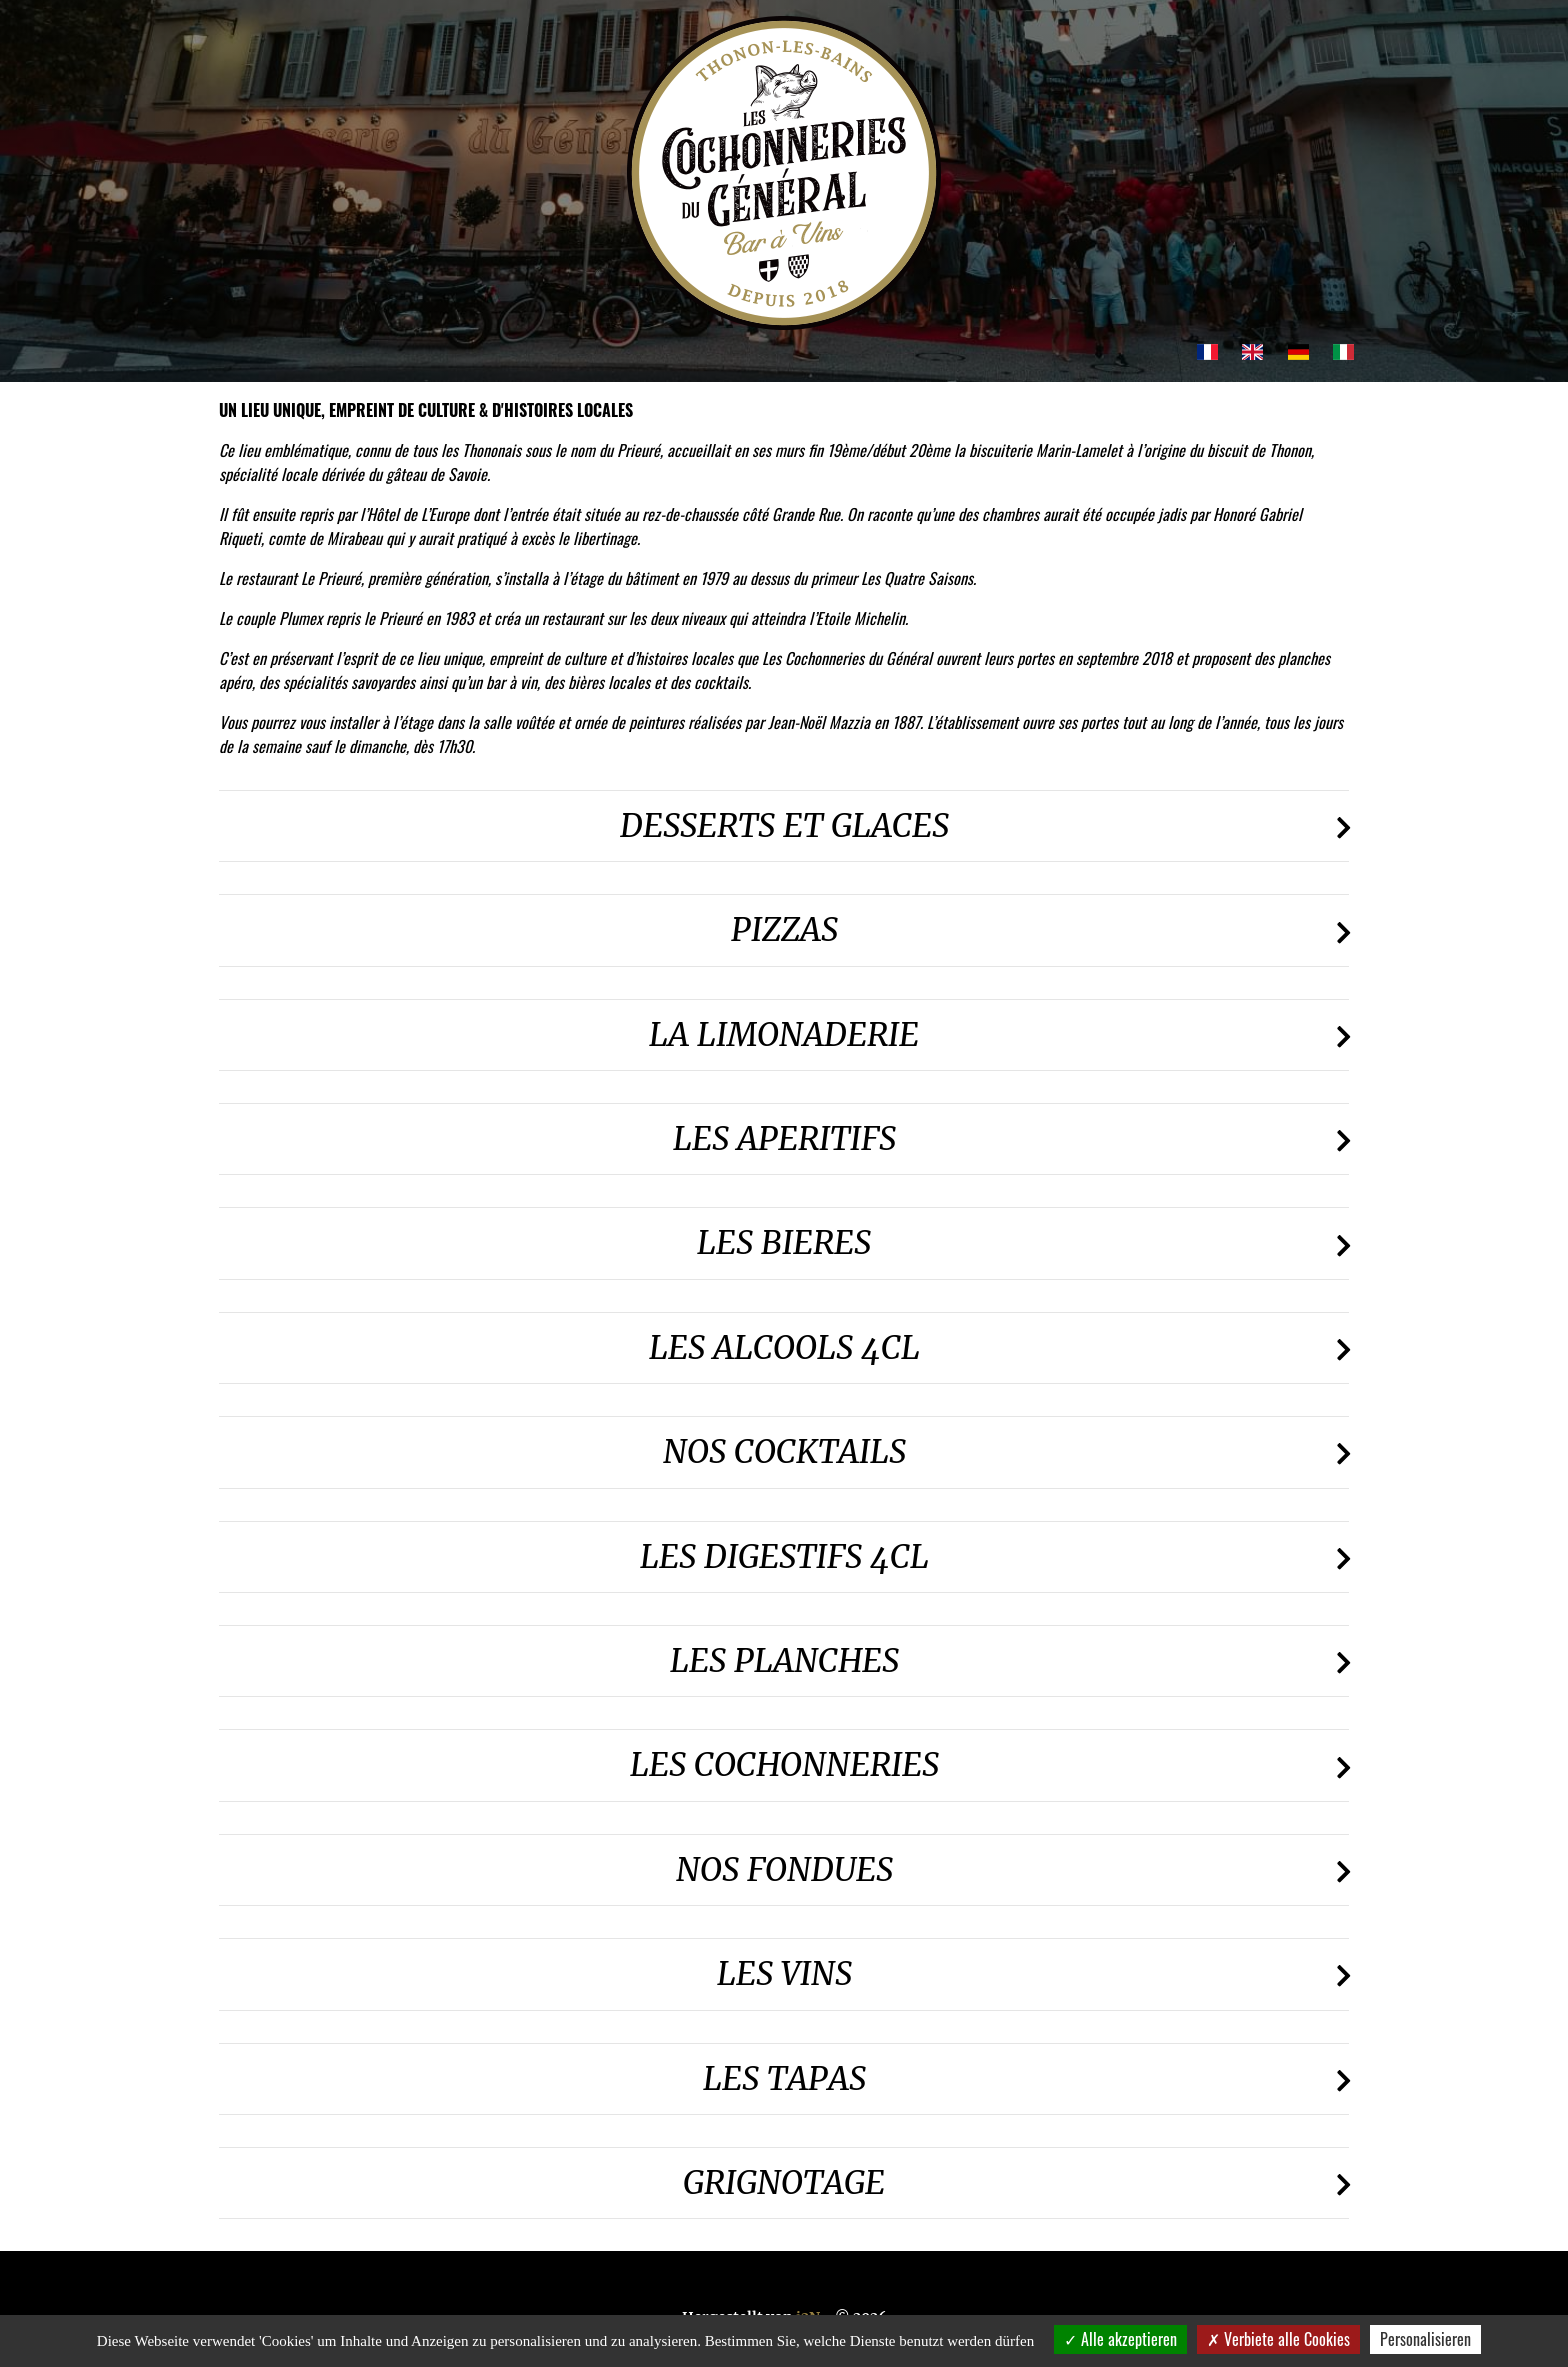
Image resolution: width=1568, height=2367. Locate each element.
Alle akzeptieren (1120, 2339)
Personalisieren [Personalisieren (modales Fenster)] (1425, 2339)
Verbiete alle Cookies (1278, 2339)
